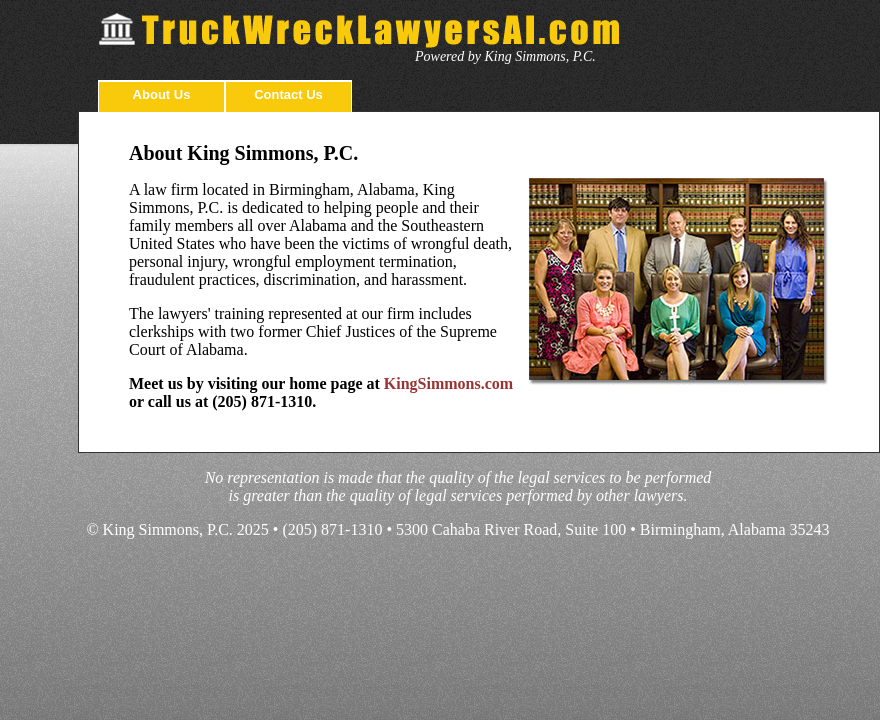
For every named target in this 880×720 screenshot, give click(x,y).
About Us (162, 94)
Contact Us (288, 94)
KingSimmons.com (448, 383)
